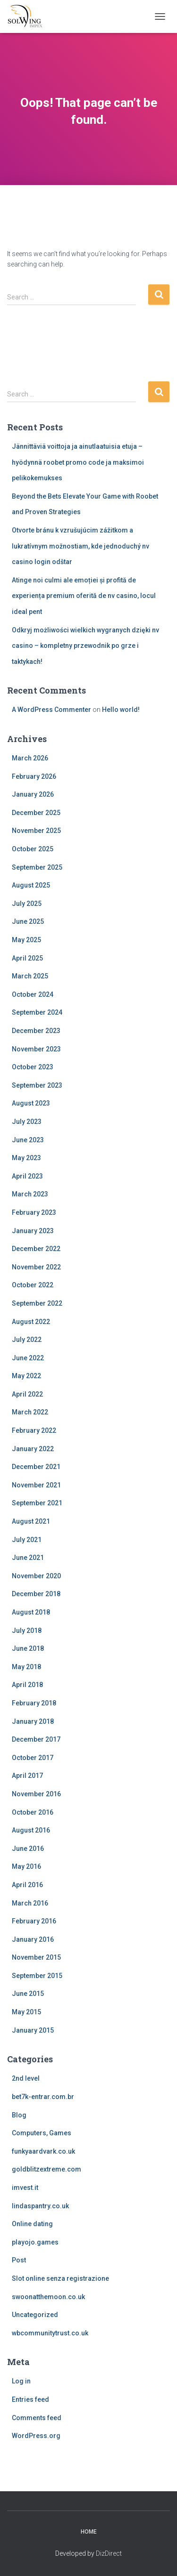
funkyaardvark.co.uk (43, 2151)
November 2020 (36, 1576)
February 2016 (34, 1921)
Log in (21, 2381)
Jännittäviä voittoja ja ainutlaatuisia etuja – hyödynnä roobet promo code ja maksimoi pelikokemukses (78, 462)
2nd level (26, 2078)
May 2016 (26, 1866)
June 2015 (28, 1993)
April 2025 (27, 958)
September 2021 (37, 1503)
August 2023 (31, 1103)
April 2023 (27, 1176)
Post (19, 2260)
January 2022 (33, 1449)
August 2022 (31, 1321)
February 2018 (34, 1703)
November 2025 (36, 830)
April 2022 (27, 1394)
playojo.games (35, 2242)
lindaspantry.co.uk (40, 2206)
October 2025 (32, 849)
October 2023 (32, 1067)
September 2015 (37, 1975)
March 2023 (30, 1194)
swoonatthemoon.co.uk (48, 2297)
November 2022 (36, 1267)
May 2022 (26, 1376)
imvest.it (25, 2187)
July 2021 (27, 1539)
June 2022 (28, 1358)
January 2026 (33, 794)
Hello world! (121, 709)
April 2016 (27, 1885)
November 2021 (36, 1485)
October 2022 (32, 1285)
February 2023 (34, 1212)
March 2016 (30, 1903)
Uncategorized (35, 2314)
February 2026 (34, 776)
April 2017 (27, 1775)
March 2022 (30, 1412)
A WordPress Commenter (51, 709)
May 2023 (26, 1158)
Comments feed (36, 2418)
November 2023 (36, 1049)
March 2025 (30, 976)
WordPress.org (36, 2435)
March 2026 (30, 758)
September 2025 (37, 867)
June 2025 (28, 921)
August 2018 (31, 1612)
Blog (19, 2115)
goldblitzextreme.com (46, 2169)
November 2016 (36, 1794)
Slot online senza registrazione (60, 2278)
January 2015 (33, 2030)
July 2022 (27, 1339)
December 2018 (36, 1594)
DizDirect (109, 2553)
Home (89, 2531)
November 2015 (36, 1957)
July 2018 (27, 1630)
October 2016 (32, 1812)
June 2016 (28, 1848)
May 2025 (26, 940)
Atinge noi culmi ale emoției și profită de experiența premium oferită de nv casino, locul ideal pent (84, 595)
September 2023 (37, 1085)
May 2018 (26, 1667)
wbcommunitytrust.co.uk (50, 2333)
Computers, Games (41, 2133)
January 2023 (33, 1231)
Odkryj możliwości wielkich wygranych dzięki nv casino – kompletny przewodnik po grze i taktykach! (85, 645)
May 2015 (26, 2012)
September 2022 (37, 1303)
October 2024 (32, 994)
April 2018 (27, 1684)
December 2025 (36, 812)
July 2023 (27, 1121)
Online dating (32, 2224)
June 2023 (28, 1140)
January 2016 (33, 1939)
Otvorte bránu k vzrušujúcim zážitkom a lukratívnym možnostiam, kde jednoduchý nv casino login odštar (80, 545)
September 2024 (37, 1012)
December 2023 (36, 1030)
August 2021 (31, 1521)
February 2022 (34, 1430)
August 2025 (31, 885)
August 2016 (31, 1830)
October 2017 (32, 1757)
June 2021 (28, 1557)
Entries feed (30, 2399)
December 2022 (36, 1248)
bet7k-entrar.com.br (43, 2096)
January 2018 (33, 1721)
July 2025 (27, 903)
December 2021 (36, 1466)
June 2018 (28, 1648)
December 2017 (36, 1739)
